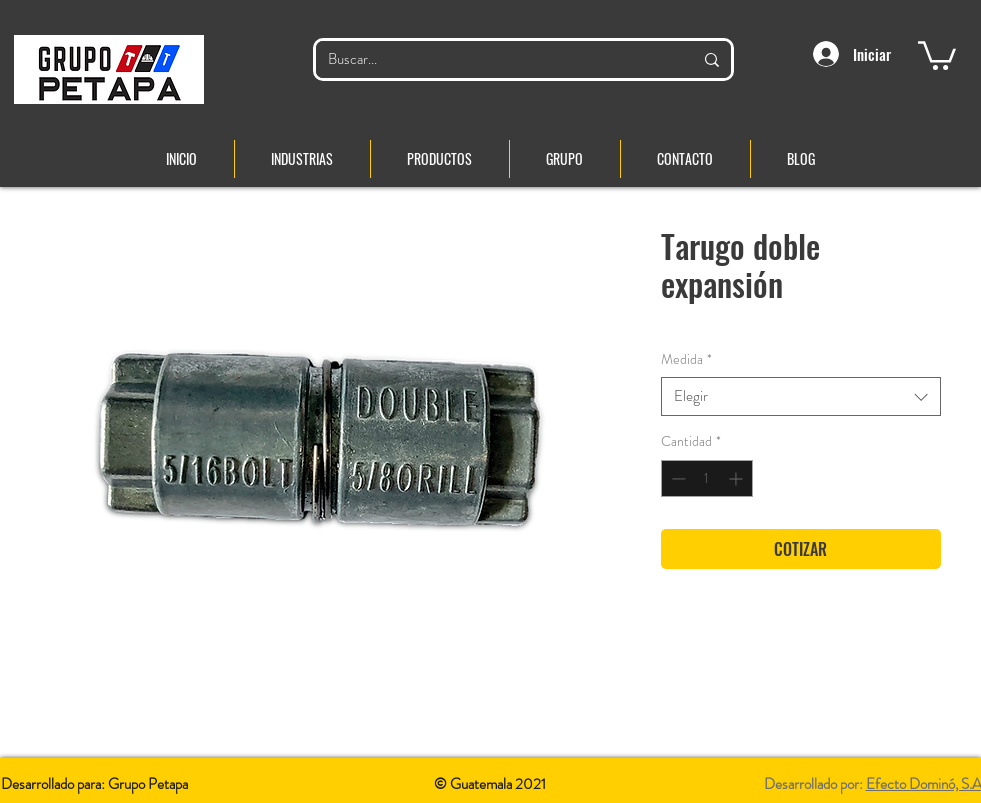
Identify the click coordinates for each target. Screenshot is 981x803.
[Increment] (737, 478)
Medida (686, 359)
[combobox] (801, 396)
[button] (937, 54)
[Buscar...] (495, 59)
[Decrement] (676, 478)
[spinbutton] (707, 478)
